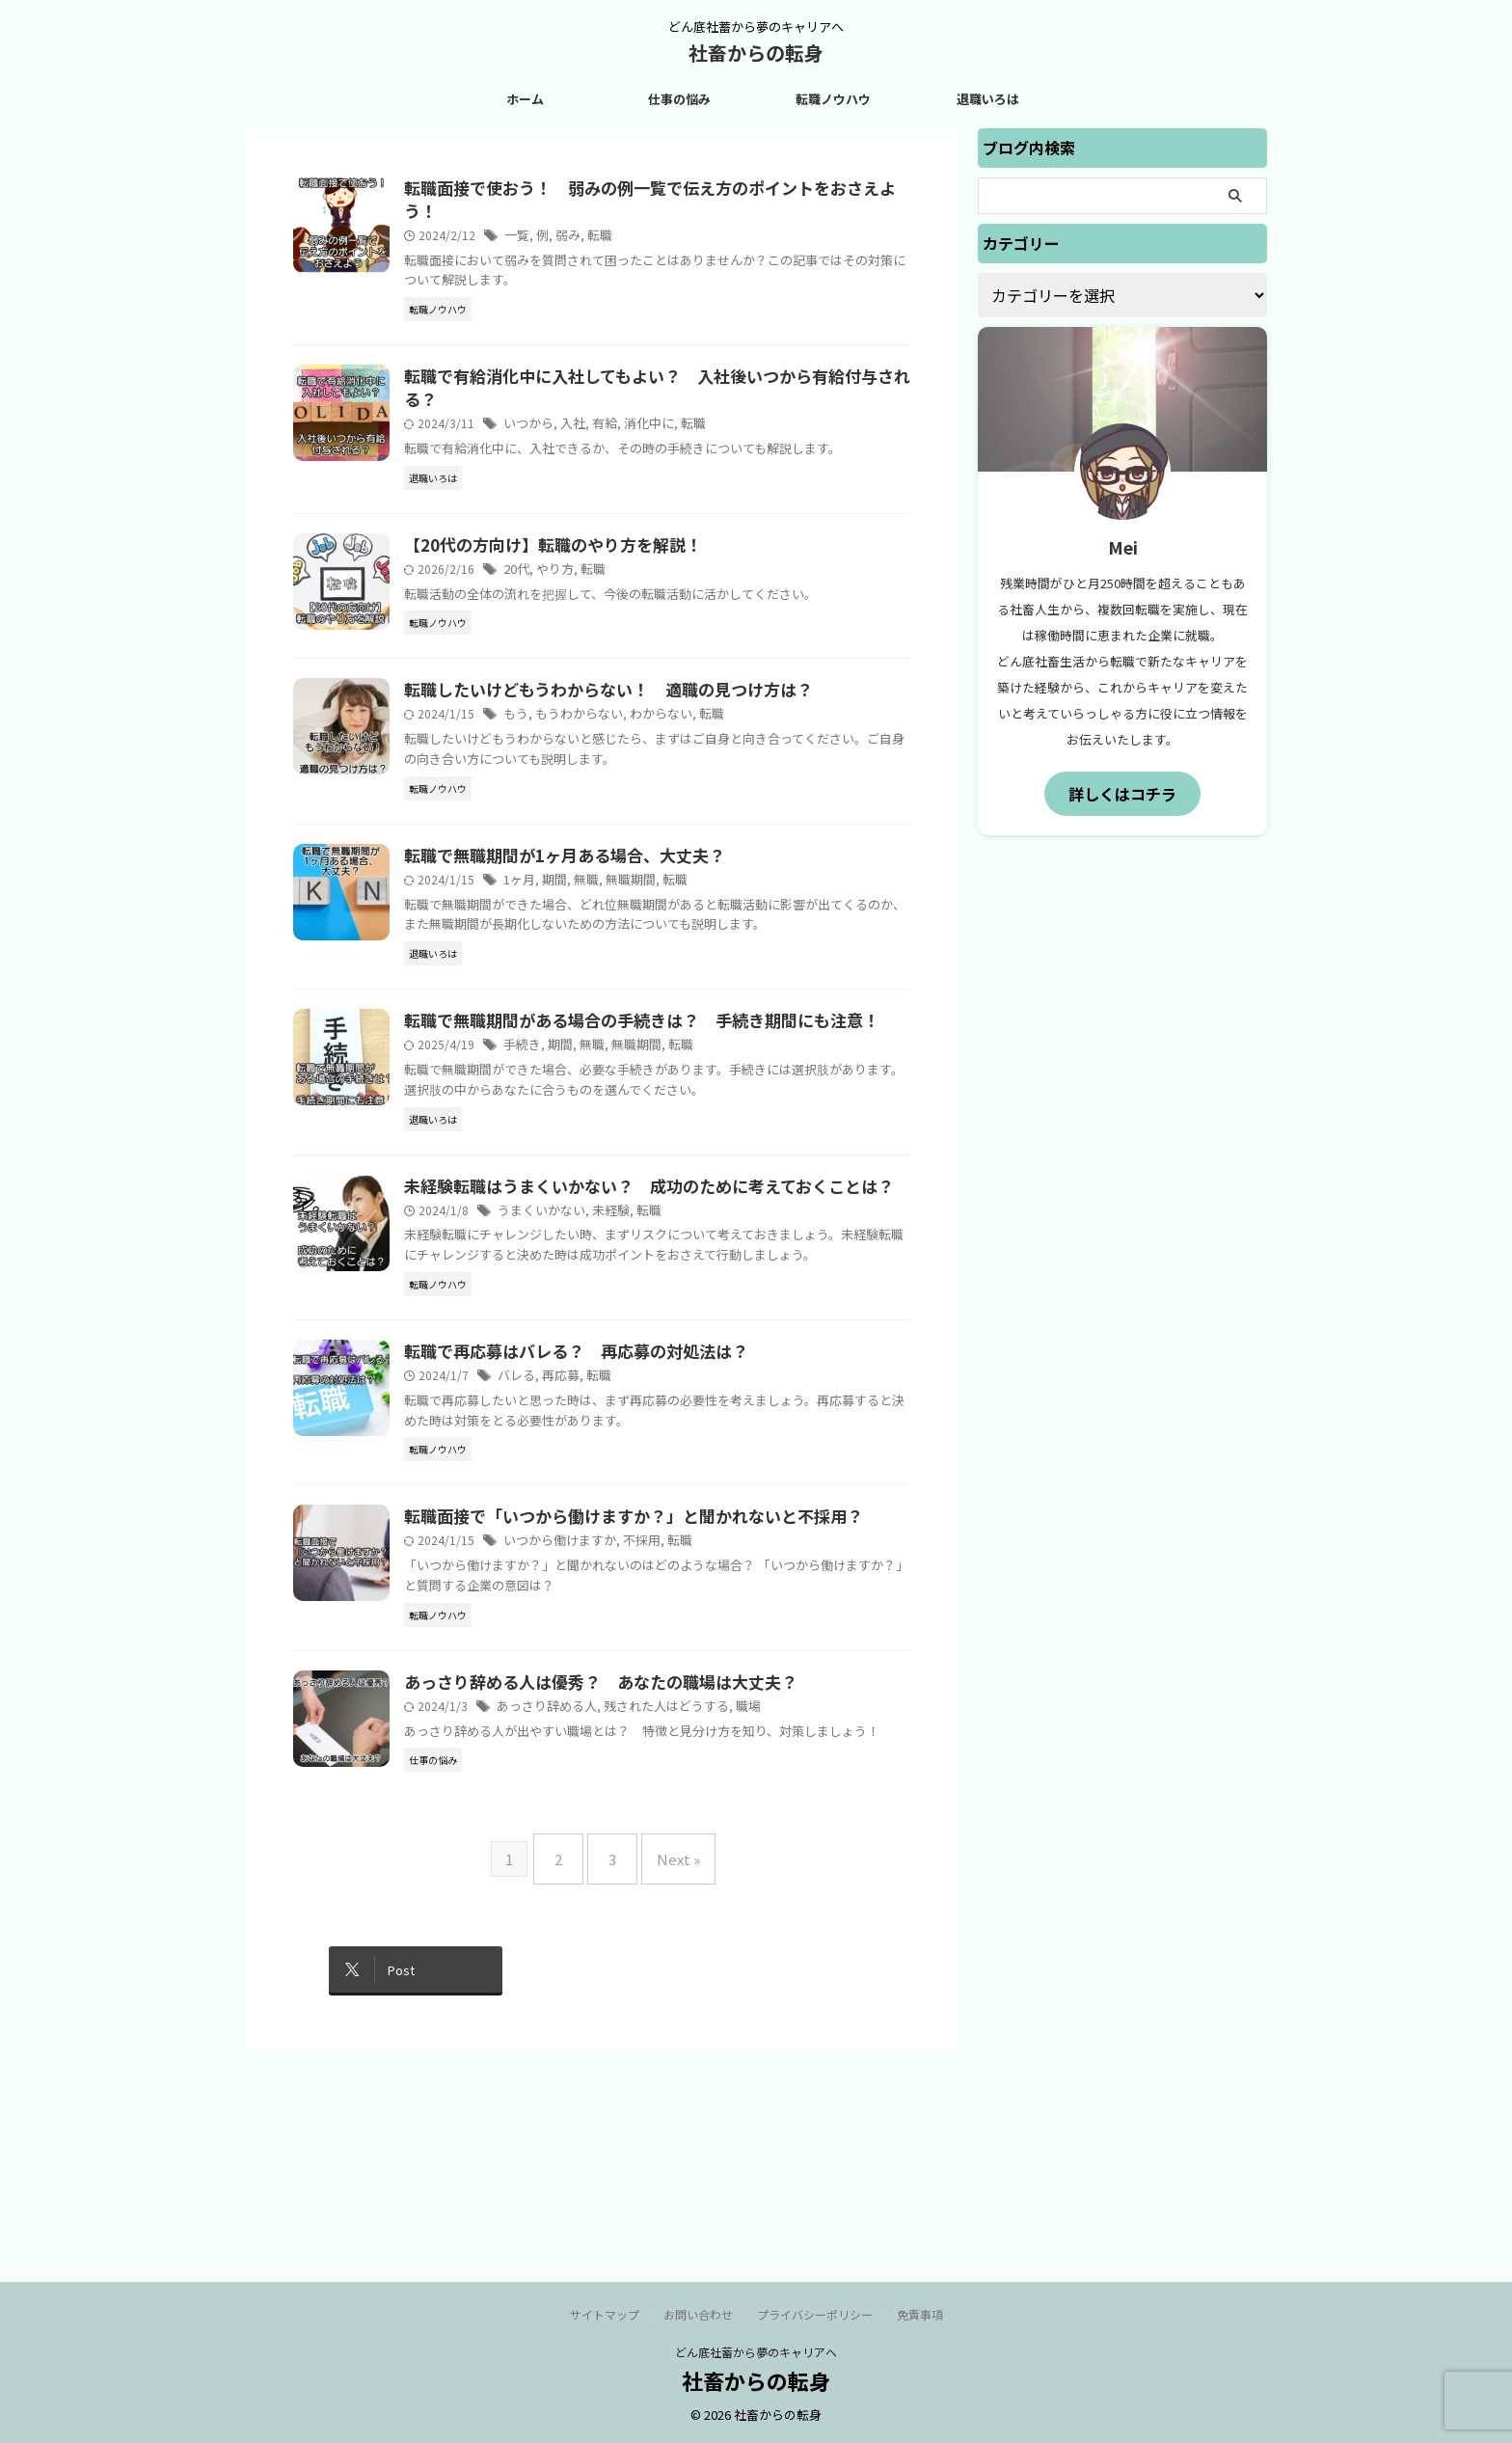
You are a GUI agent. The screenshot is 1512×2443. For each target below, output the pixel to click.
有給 (646, 430)
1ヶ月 (566, 958)
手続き (569, 1142)
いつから (575, 430)
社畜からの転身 (756, 53)
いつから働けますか (604, 1723)
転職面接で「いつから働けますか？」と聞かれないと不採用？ (668, 1698)
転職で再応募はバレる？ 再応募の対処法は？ (614, 1514)
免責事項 (920, 2315)
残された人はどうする (702, 1907)
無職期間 (671, 958)
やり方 (600, 590)
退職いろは (988, 99)
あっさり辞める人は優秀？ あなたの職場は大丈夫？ (637, 1882)
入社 (616, 430)
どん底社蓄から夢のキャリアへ (756, 2353)
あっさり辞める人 (591, 1907)
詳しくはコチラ (1122, 791)
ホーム (525, 99)
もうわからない (621, 774)
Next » (668, 2090)
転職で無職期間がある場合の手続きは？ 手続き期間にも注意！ (676, 1117)
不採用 (679, 1723)
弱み (612, 239)
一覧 (564, 239)
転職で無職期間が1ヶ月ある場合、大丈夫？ (603, 933)
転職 (642, 239)
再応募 (604, 1539)
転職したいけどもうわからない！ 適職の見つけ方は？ (645, 749)
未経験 (651, 1352)
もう (563, 774)
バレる (563, 1539)
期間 (599, 958)
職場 (778, 1907)
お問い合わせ (698, 2315)
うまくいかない (586, 1352)
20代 (564, 590)
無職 (629, 958)
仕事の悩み (679, 99)
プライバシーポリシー (815, 2315)
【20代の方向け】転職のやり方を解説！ (592, 565)
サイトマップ (604, 2315)
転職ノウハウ (833, 99)
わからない (698, 774)
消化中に (687, 430)
